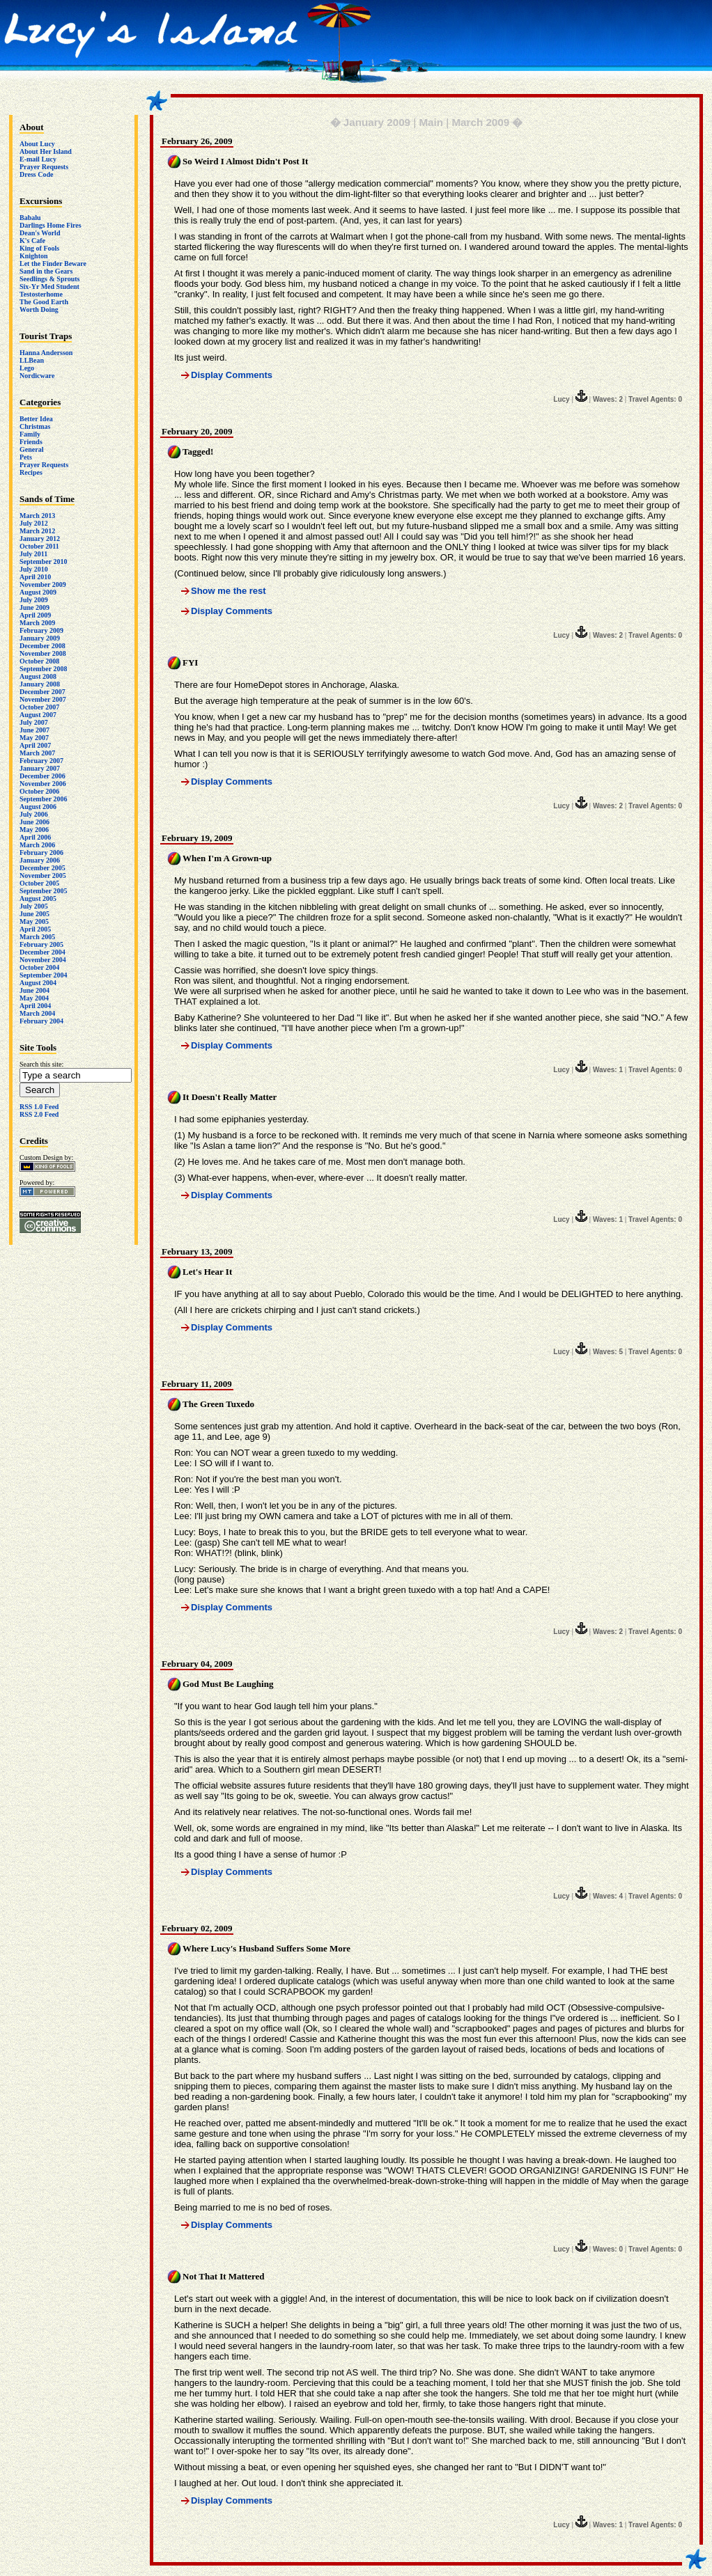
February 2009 (41, 630)
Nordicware (37, 375)
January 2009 (40, 638)
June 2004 (34, 990)
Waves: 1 (608, 1070)
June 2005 (34, 914)
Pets (26, 457)
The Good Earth (44, 302)
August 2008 (38, 676)
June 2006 (34, 822)
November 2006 (43, 783)
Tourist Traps (46, 336)
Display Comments (231, 375)
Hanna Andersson (46, 352)
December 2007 (42, 692)
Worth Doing (39, 309)
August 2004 (38, 983)
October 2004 (39, 967)
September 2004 (43, 975)
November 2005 (43, 875)
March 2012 (37, 531)
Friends (31, 442)
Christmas (35, 426)
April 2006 (35, 837)
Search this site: (41, 1064)
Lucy (561, 399)
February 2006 (41, 852)
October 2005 (39, 883)
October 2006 (39, 791)
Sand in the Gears (46, 271)
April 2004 (35, 1006)
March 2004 (37, 1013)
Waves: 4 (608, 1896)
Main (431, 122)
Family (30, 434)
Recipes (31, 472)
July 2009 (34, 600)
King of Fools (39, 248)
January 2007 (40, 768)
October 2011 (39, 546)
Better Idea (36, 419)
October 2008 (39, 661)
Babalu (30, 217)
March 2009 (37, 623)
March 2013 (37, 515)
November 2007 (43, 699)
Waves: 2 (608, 399)
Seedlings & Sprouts (50, 279)
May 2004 (34, 998)
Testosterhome (41, 294)
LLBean (32, 360)
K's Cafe (32, 240)
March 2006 (37, 845)
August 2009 (38, 592)
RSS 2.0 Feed (39, 1114)
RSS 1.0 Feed (39, 1106)
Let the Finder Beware (53, 263)
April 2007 (35, 745)
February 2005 (41, 944)
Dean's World (40, 233)
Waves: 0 (608, 2249)
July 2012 (34, 523)
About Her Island (46, 151)
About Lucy (37, 144)
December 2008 (42, 646)
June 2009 (34, 607)
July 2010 (34, 569)
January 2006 (40, 860)
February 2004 (41, 1021)
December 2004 (42, 952)
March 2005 (37, 937)
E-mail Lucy (38, 159)
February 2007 (41, 760)
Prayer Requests (44, 167)
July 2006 (34, 814)
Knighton (34, 256)
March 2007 (37, 753)
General (31, 449)
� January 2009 (370, 122)
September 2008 (43, 669)
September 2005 (43, 891)
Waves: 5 (608, 1352)
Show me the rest (228, 591)
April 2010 (35, 577)
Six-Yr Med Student (49, 286)
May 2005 (34, 921)
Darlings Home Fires (51, 225)
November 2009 (43, 584)
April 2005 (35, 929)
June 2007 (34, 730)
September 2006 (43, 799)
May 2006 (34, 829)
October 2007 (39, 707)
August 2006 (38, 806)
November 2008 (43, 653)
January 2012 (40, 538)
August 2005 (38, 898)
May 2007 (34, 737)
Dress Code (36, 174)
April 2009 (35, 615)
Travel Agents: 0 (655, 399)
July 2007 (34, 722)
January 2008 (40, 684)
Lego (27, 368)
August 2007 (38, 714)
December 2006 (42, 776)
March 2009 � (487, 122)
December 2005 (42, 868)
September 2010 (43, 561)
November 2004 (43, 960)
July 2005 (34, 906)
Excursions (41, 201)
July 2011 (33, 554)
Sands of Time (47, 499)
